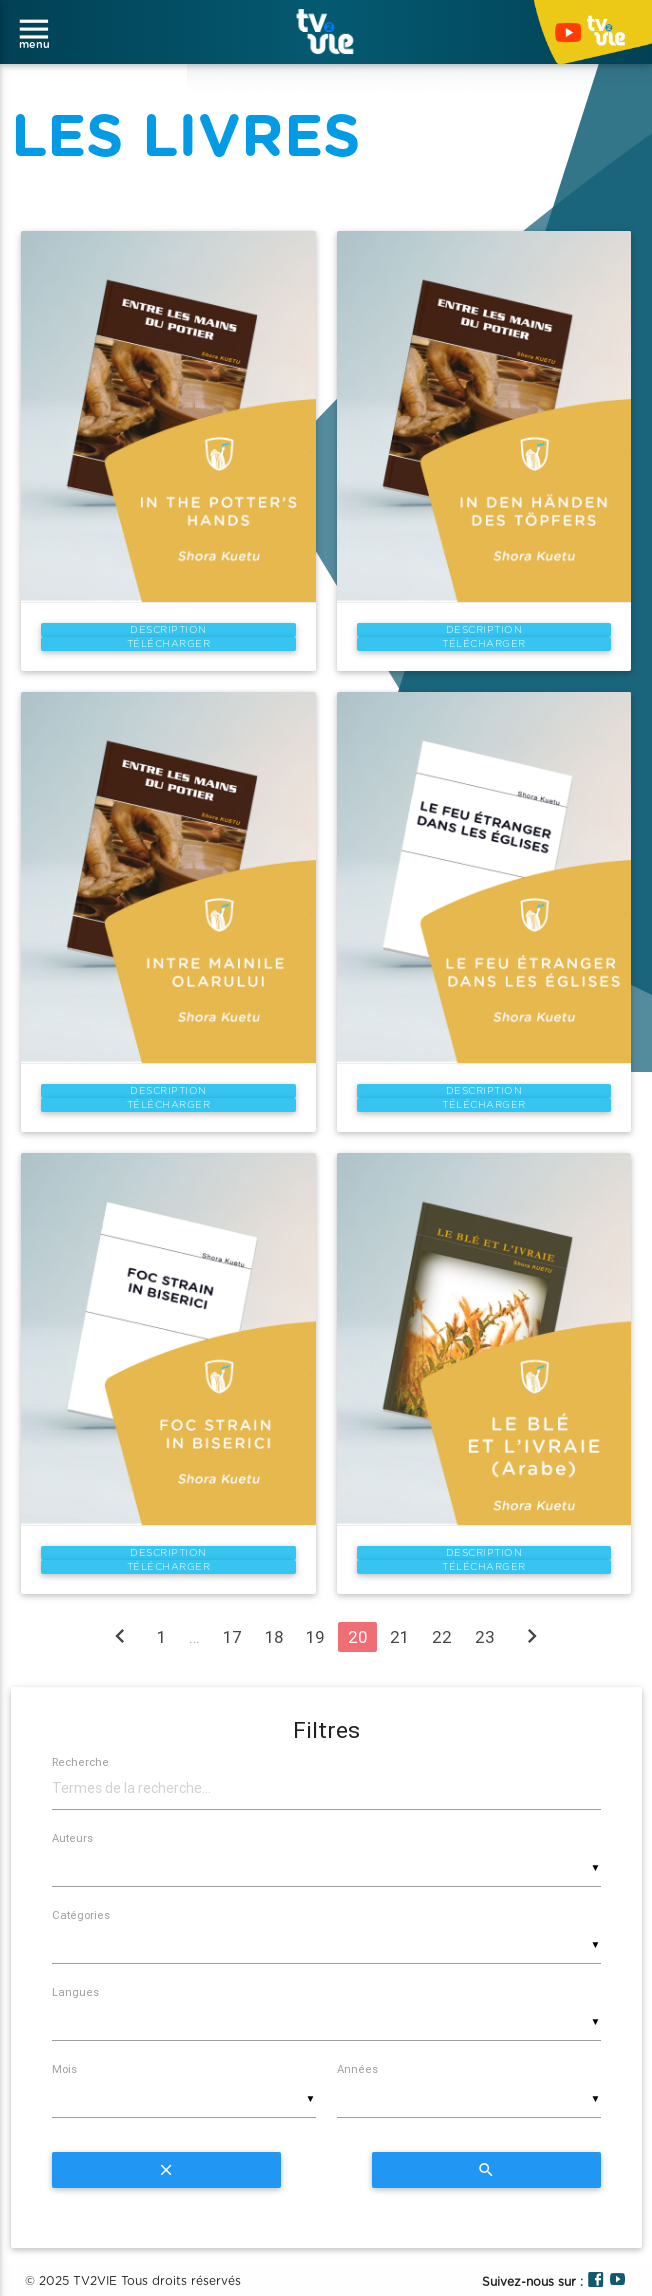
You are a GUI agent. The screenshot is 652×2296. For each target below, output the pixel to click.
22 (442, 1637)
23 (485, 1637)
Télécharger (169, 644)
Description (168, 630)
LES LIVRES (186, 138)
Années (357, 2069)
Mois (64, 2069)
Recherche (80, 1762)
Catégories (81, 1915)
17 (232, 1637)
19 (315, 1637)
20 (357, 1637)
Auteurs (72, 1838)
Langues (75, 1992)
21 (399, 1637)
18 (274, 1637)
